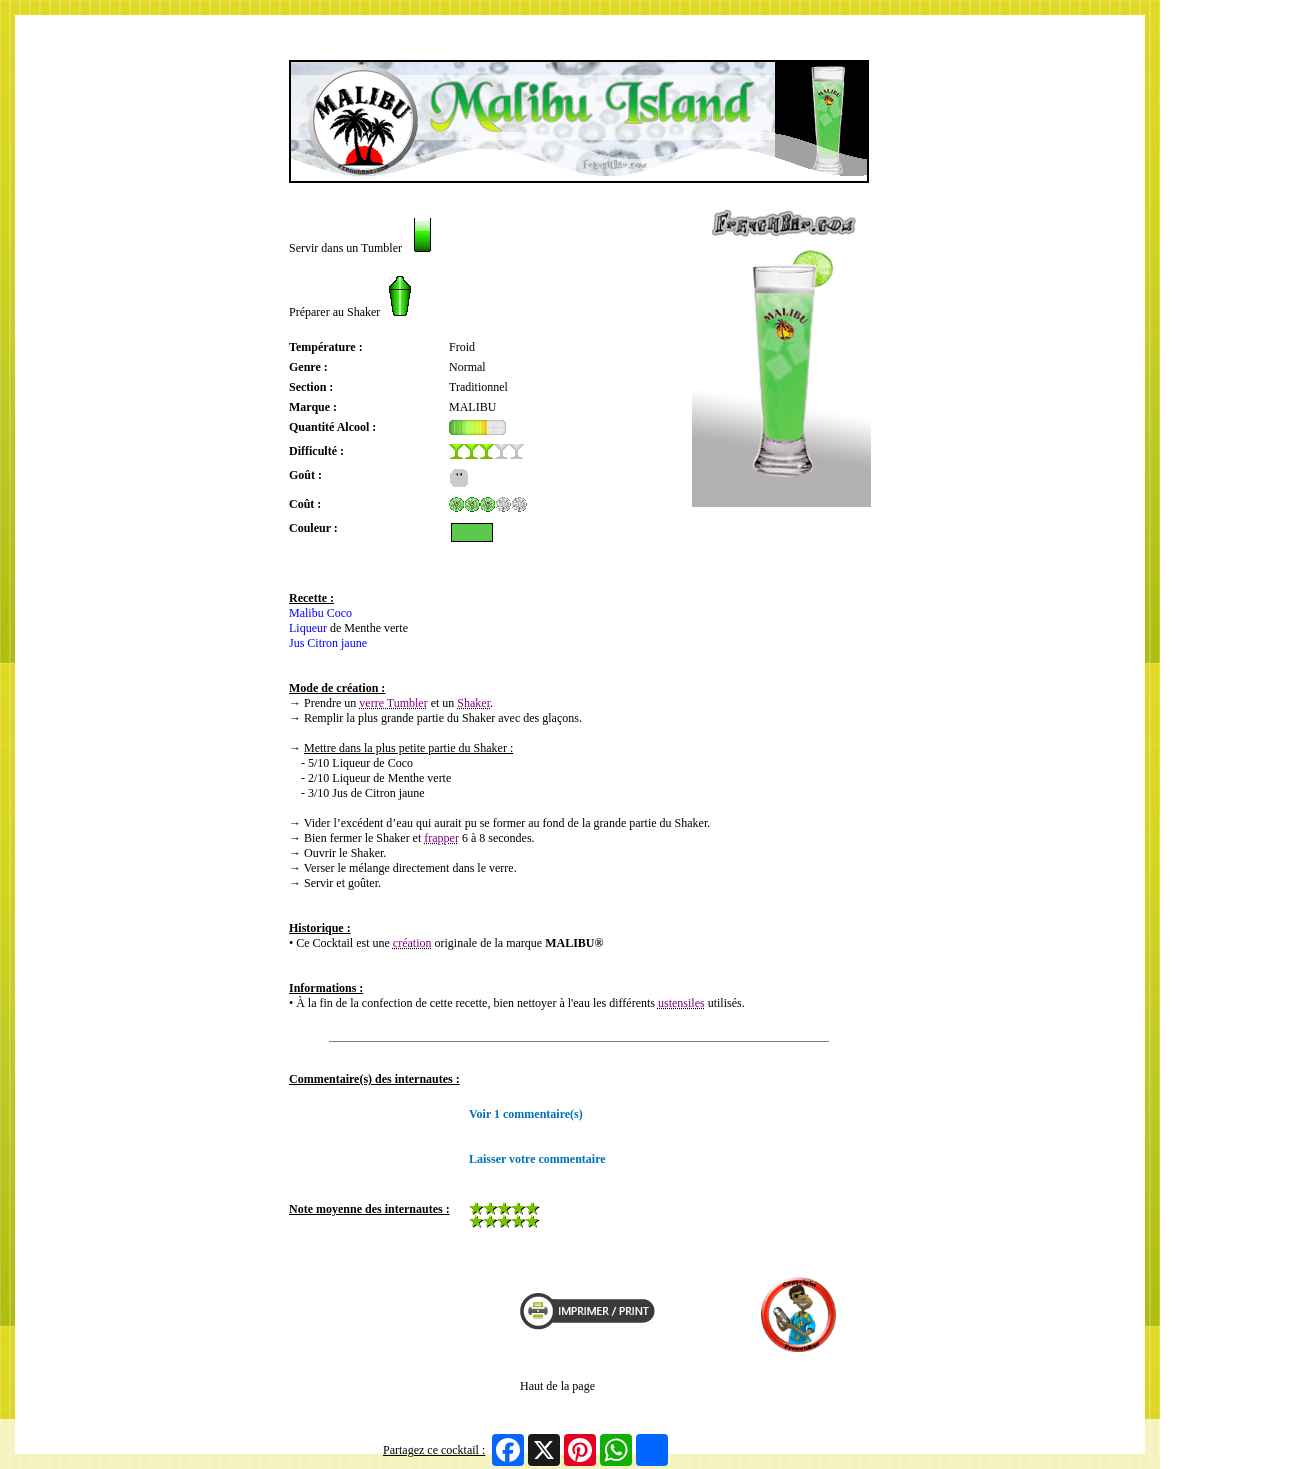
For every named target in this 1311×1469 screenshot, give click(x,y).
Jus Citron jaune (328, 643)
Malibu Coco (320, 613)
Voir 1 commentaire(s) (526, 1114)
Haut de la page (557, 1386)
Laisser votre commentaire (537, 1159)
